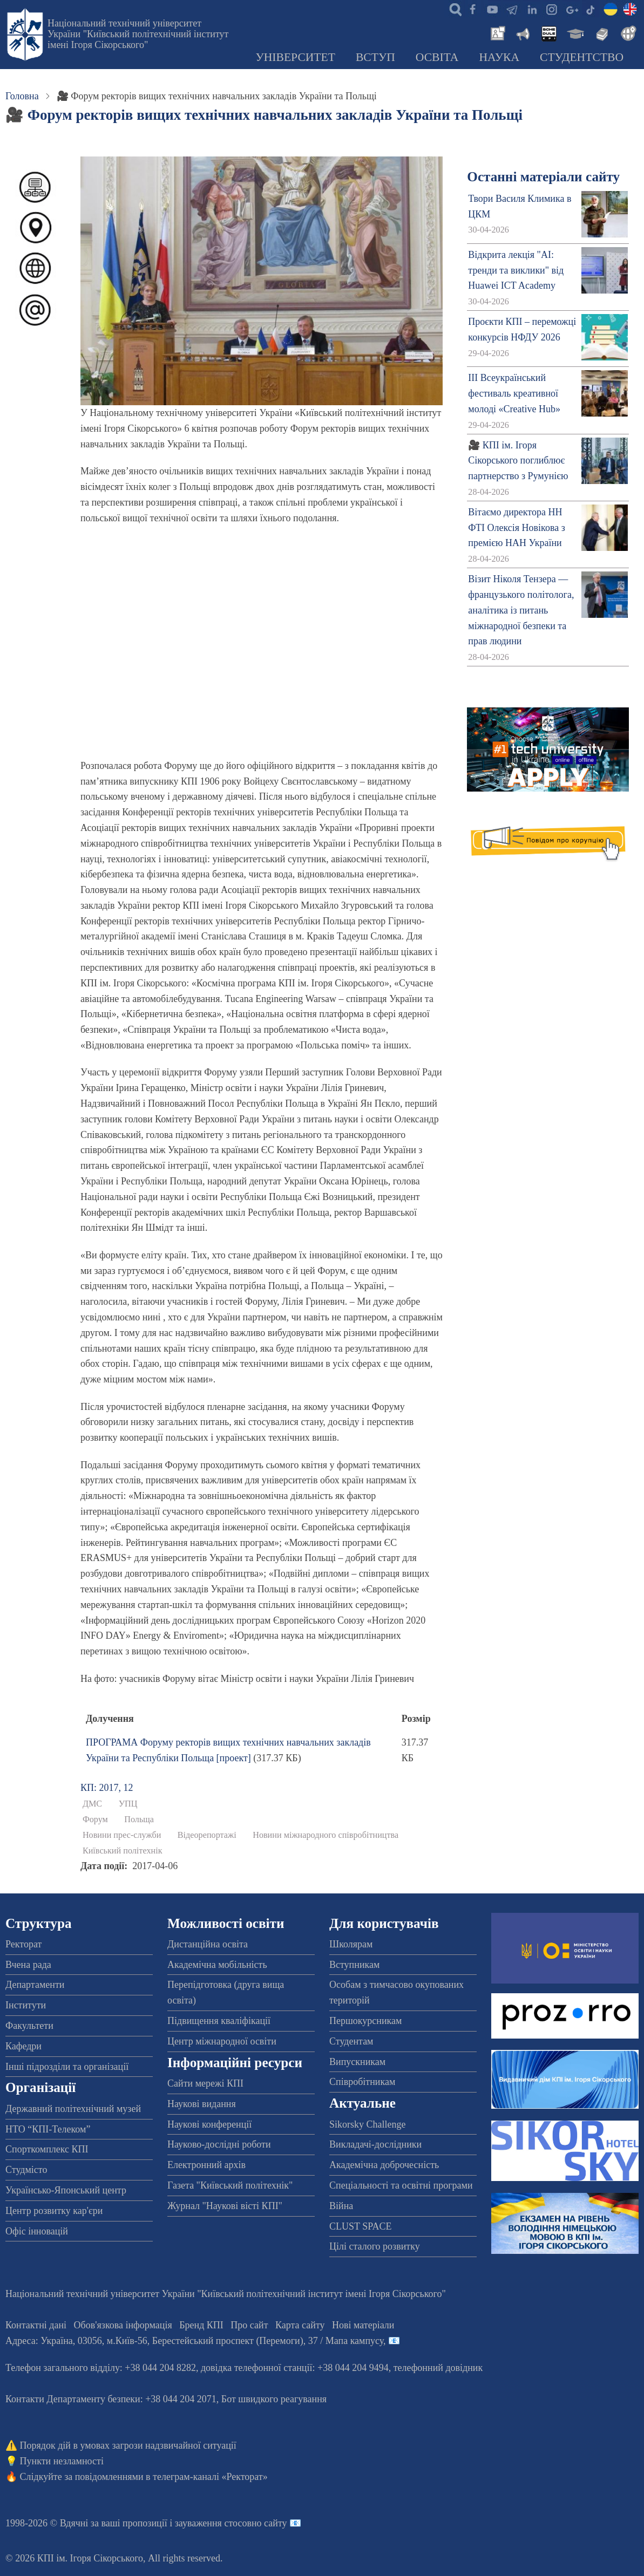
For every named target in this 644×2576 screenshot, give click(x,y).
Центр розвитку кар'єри (54, 2210)
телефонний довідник (438, 2367)
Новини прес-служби (122, 1835)
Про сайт (249, 2325)
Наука (499, 57)
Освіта (437, 57)
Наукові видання (201, 2103)
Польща (139, 1819)
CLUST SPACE (360, 2226)
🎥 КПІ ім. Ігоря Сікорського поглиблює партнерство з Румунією (518, 461)
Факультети (29, 2025)
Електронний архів (206, 2164)
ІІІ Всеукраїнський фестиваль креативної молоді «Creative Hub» (514, 393)
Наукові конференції (209, 2124)
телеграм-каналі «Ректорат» (210, 2476)
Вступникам (354, 1964)
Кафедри (23, 2046)
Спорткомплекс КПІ (47, 2149)
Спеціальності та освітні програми (401, 2185)
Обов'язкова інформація (123, 2325)
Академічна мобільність (217, 1964)
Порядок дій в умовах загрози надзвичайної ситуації (128, 2445)
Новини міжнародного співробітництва (325, 1835)
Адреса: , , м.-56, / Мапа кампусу (194, 2340)
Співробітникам (362, 2081)
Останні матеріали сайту (543, 176)
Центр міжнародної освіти (221, 2041)
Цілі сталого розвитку (374, 2246)
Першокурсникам (365, 2020)
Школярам (350, 1944)
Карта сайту (300, 2325)
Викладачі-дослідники (375, 2144)
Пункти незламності (62, 2461)
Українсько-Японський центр (65, 2190)
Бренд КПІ (201, 2325)
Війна (341, 2205)
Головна (22, 96)
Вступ (375, 57)
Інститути (25, 2005)
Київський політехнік (122, 1851)
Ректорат (23, 1944)
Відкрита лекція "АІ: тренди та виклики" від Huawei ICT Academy (516, 270)
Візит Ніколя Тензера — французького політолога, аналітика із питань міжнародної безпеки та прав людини (521, 610)
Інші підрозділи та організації (66, 2066)
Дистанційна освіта (207, 1944)
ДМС (92, 1804)
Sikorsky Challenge (367, 2124)
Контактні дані (35, 2325)
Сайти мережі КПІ (205, 2083)
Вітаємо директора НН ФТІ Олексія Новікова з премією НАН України (516, 528)
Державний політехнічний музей (73, 2108)
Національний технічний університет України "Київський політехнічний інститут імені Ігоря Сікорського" (138, 34)
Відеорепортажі (207, 1835)
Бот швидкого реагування (274, 2399)
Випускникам (357, 2061)
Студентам (351, 2041)
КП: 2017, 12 (106, 1787)
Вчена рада (28, 1964)
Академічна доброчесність (384, 2164)
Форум (95, 1819)
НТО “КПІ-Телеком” (47, 2129)
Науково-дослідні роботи (219, 2144)
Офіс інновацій (36, 2231)
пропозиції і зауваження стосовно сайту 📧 (212, 2523)
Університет (295, 57)
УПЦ (128, 1804)
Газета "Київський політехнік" (230, 2185)
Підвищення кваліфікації (218, 2020)
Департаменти (34, 1984)
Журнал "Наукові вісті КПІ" (224, 2205)
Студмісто (26, 2169)
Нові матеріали (363, 2325)
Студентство (581, 57)
